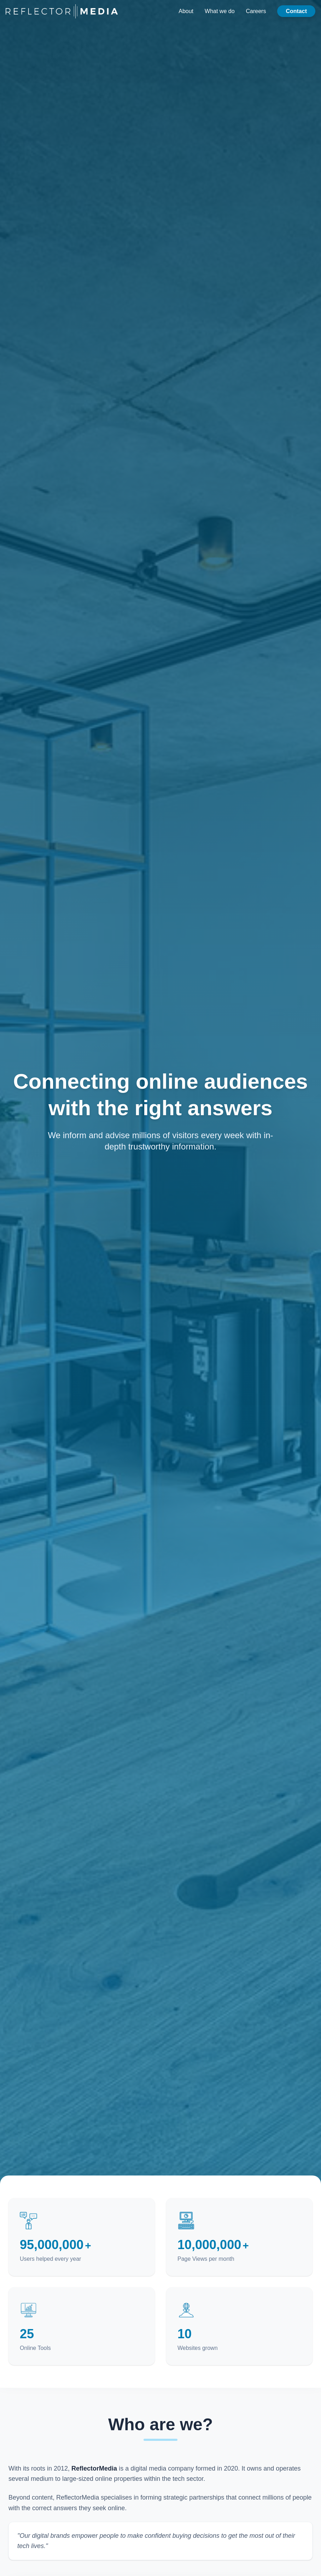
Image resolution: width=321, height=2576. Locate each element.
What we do (219, 11)
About (186, 11)
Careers (256, 11)
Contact (296, 11)
